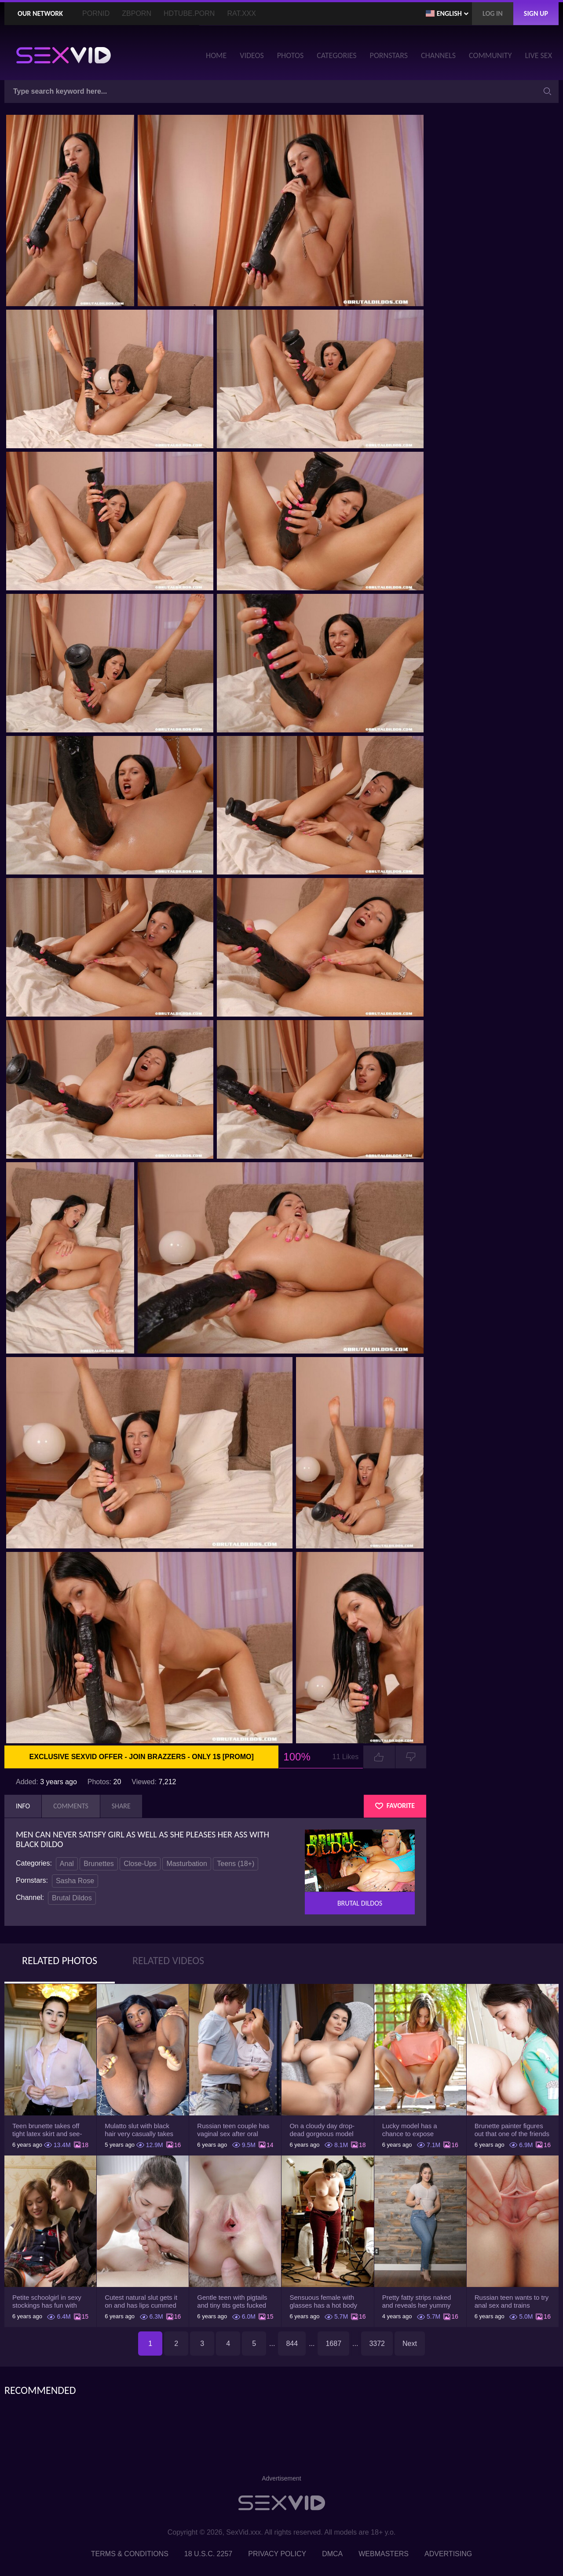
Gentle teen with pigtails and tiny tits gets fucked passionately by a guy (232, 2301)
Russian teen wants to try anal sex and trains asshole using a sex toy (511, 2301)
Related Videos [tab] (168, 1960)
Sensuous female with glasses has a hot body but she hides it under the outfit (326, 2301)
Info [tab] (23, 1806)
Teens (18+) (235, 1863)
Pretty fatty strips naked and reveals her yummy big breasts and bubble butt (416, 2301)
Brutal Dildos (72, 1898)
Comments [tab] (70, 1806)
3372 (377, 2343)
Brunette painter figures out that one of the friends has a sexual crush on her (512, 2130)
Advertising (448, 2554)
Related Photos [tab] (59, 1960)
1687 (333, 2343)
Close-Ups (140, 1863)
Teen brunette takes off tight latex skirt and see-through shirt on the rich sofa (47, 2130)
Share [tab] (121, 1806)
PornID (96, 13)
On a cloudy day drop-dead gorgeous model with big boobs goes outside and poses (322, 2130)
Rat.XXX (241, 13)
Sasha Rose (75, 1880)
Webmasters (383, 2554)
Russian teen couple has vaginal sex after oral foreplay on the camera (233, 2130)
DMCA (332, 2554)
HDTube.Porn (189, 13)
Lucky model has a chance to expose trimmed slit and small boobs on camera (414, 2130)
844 (292, 2343)
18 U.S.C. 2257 (208, 2554)
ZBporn (136, 13)
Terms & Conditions (129, 2554)
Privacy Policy (277, 2554)
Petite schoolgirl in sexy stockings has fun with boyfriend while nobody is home (49, 2301)
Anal (67, 1863)
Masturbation (186, 1863)
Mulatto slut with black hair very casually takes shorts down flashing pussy (139, 2130)
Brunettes (98, 1863)
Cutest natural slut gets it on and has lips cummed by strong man (141, 2301)
